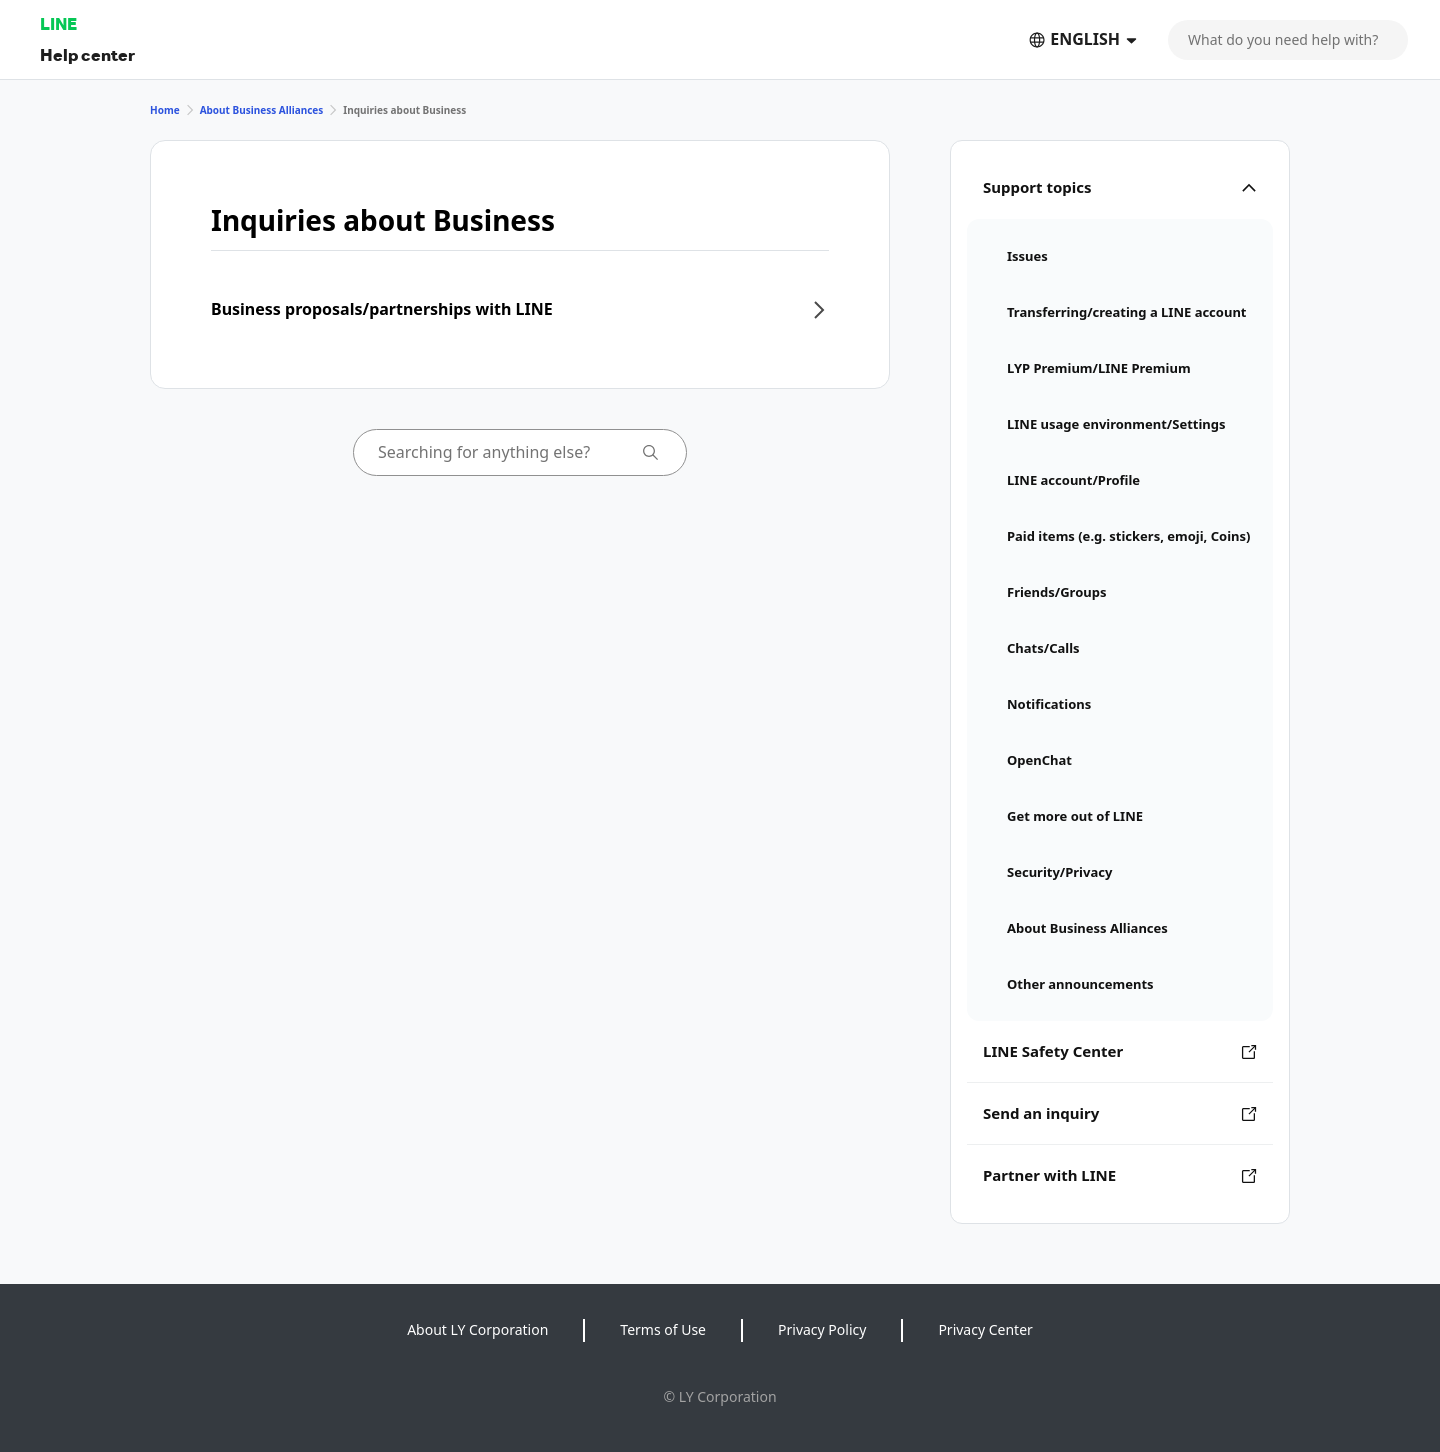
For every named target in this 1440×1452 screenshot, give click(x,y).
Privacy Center (985, 1329)
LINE (58, 23)
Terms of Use (663, 1329)
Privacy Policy (822, 1329)
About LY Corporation (477, 1329)
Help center (87, 54)
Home (165, 110)
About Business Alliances (262, 110)
